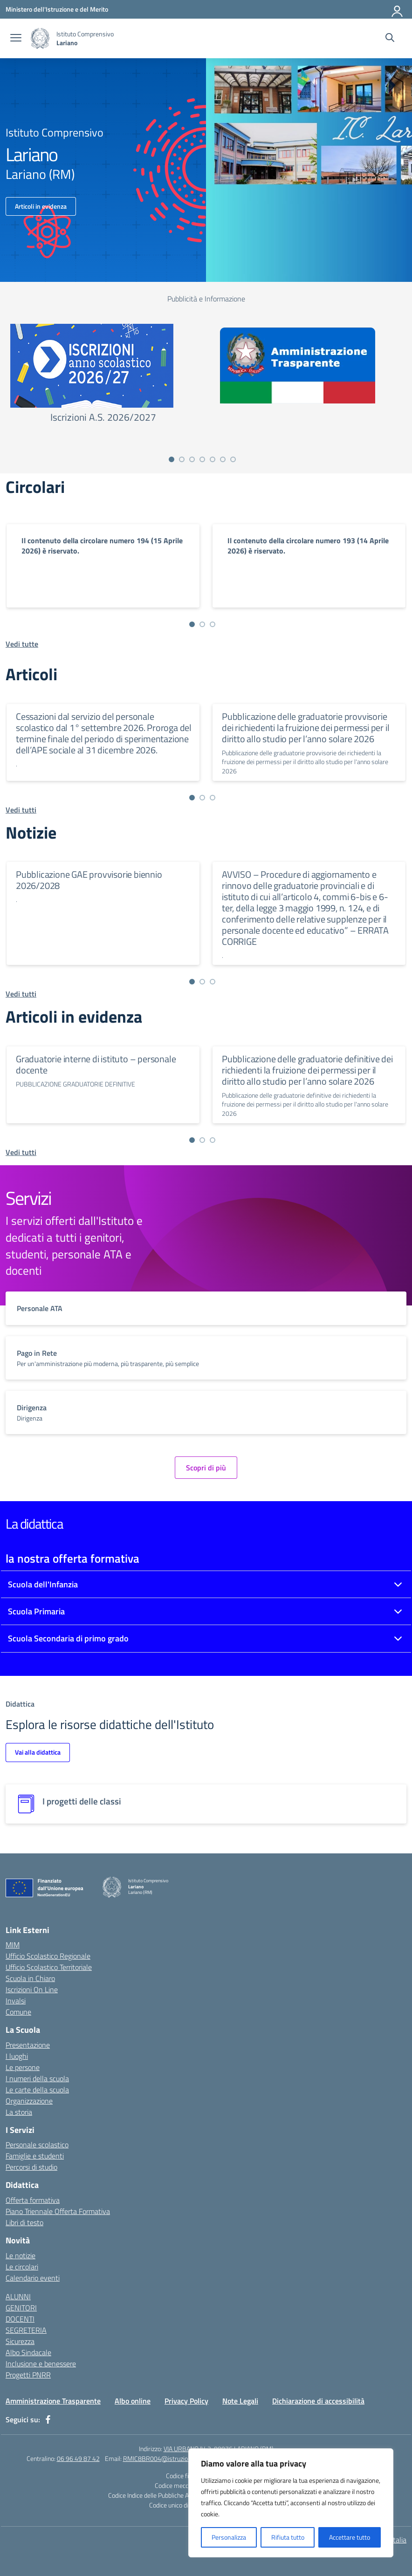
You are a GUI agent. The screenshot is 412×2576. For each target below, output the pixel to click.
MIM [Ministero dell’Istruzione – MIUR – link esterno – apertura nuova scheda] (13, 1944)
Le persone (23, 2067)
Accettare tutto (349, 2537)
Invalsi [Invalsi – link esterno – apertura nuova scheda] (16, 2000)
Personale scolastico (37, 2144)
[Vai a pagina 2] (182, 459)
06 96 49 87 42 (78, 2458)
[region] (290, 2502)
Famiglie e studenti (35, 2155)
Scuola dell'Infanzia (43, 1584)
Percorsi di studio (31, 2167)
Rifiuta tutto (287, 2537)
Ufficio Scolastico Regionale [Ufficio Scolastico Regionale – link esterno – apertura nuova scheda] (48, 1955)
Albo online (133, 2400)
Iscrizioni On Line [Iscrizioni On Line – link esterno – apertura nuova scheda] (32, 1989)
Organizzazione (29, 2100)
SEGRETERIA (26, 2330)
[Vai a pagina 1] (171, 459)
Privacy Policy (186, 2400)
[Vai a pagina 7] (233, 459)
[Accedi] (397, 9)
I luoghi (17, 2056)
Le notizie (20, 2255)
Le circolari (22, 2266)
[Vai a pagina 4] (202, 459)
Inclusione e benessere (41, 2363)
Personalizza (229, 2537)
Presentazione (28, 2044)
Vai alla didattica (38, 1752)
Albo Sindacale (28, 2352)
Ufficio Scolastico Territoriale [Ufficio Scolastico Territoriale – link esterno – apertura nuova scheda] (49, 1967)
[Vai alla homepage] (40, 38)
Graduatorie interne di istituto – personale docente (96, 1064)
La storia (19, 2112)
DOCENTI (20, 2318)
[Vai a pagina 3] (192, 459)
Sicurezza (20, 2341)
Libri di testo (24, 2222)
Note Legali (240, 2400)
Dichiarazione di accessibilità (318, 2400)
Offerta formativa (33, 2200)
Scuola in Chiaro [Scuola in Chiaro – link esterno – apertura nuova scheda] (30, 1978)
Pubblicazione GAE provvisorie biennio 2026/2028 (89, 880)
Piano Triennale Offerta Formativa (58, 2211)
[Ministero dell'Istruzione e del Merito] (57, 9)
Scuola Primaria (36, 1611)
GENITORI (21, 2307)
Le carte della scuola (37, 2089)
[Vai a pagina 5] (212, 459)
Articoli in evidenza (41, 206)
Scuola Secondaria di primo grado (68, 1638)
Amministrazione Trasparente (53, 2400)
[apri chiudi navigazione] (15, 38)
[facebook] (48, 2419)
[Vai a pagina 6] (223, 459)
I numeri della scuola (37, 2078)
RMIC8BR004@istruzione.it (161, 2458)
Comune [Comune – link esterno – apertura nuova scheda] (18, 2011)
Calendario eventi (33, 2277)
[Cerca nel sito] (390, 39)
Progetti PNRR (28, 2374)
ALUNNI (18, 2296)
